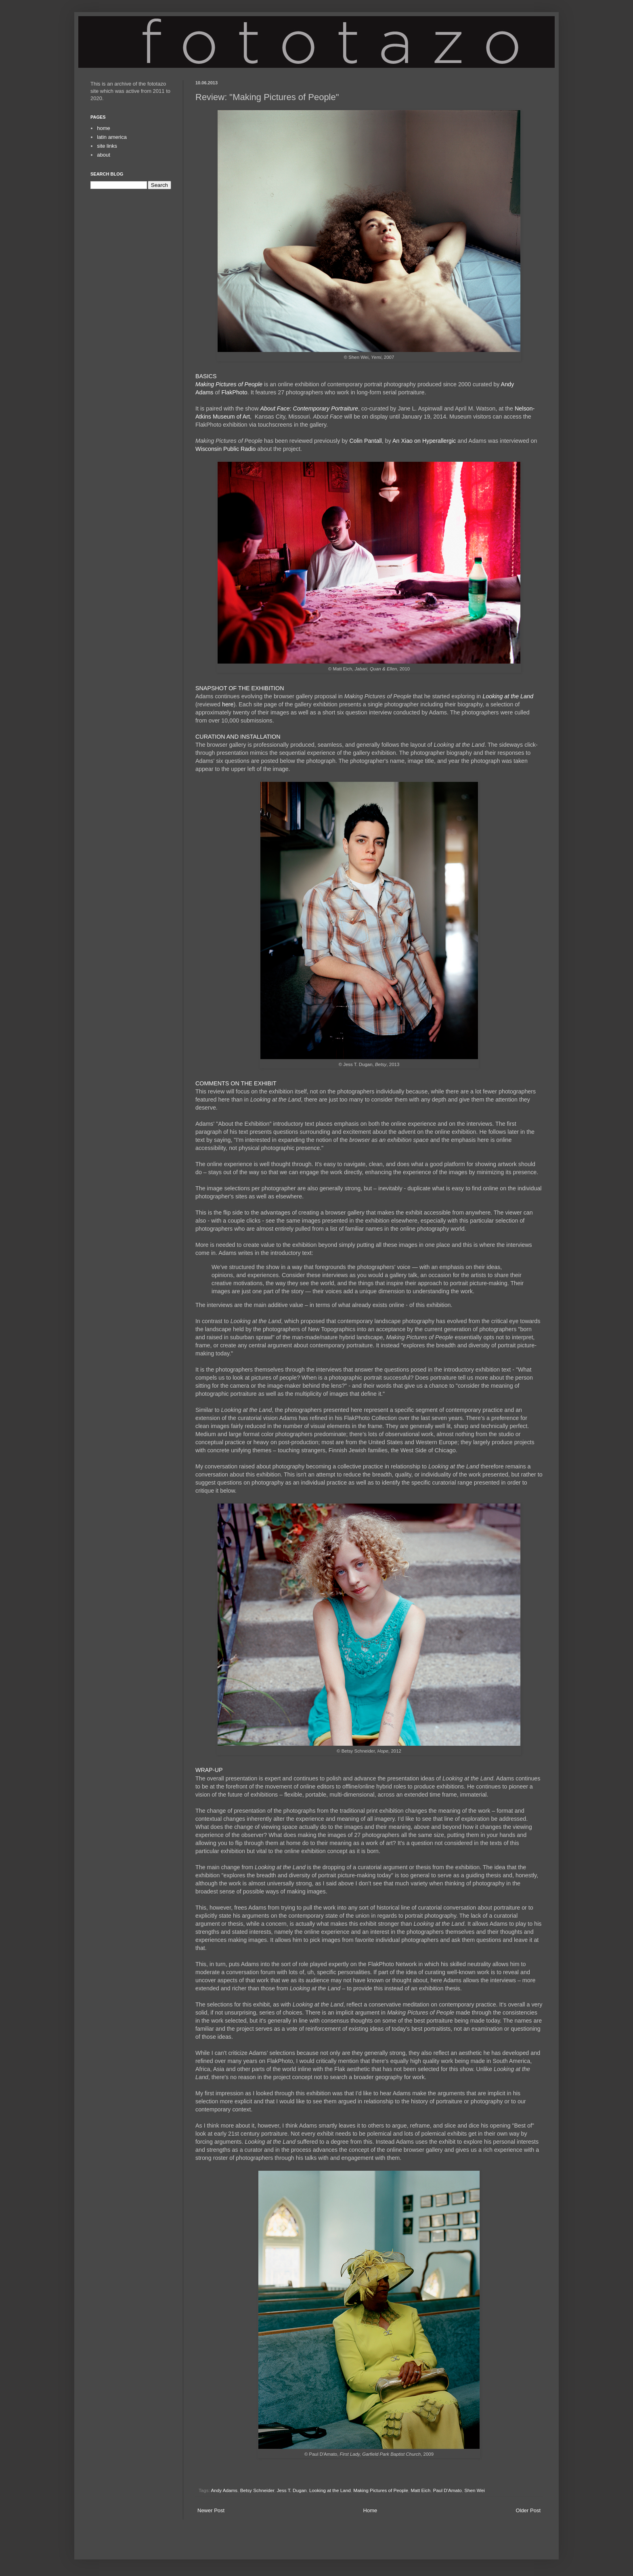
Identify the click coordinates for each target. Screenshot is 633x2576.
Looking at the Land (507, 696)
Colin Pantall (365, 441)
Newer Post (210, 2510)
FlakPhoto (234, 392)
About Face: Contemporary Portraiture (309, 408)
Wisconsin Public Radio (225, 449)
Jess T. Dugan (292, 2490)
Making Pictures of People (228, 384)
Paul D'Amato (447, 2490)
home (103, 128)
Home (370, 2510)
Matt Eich (420, 2490)
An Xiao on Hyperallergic (424, 441)
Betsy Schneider (257, 2490)
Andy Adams (224, 2490)
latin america (112, 137)
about (103, 155)
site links (107, 146)
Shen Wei (474, 2490)
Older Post (528, 2510)
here (228, 704)
